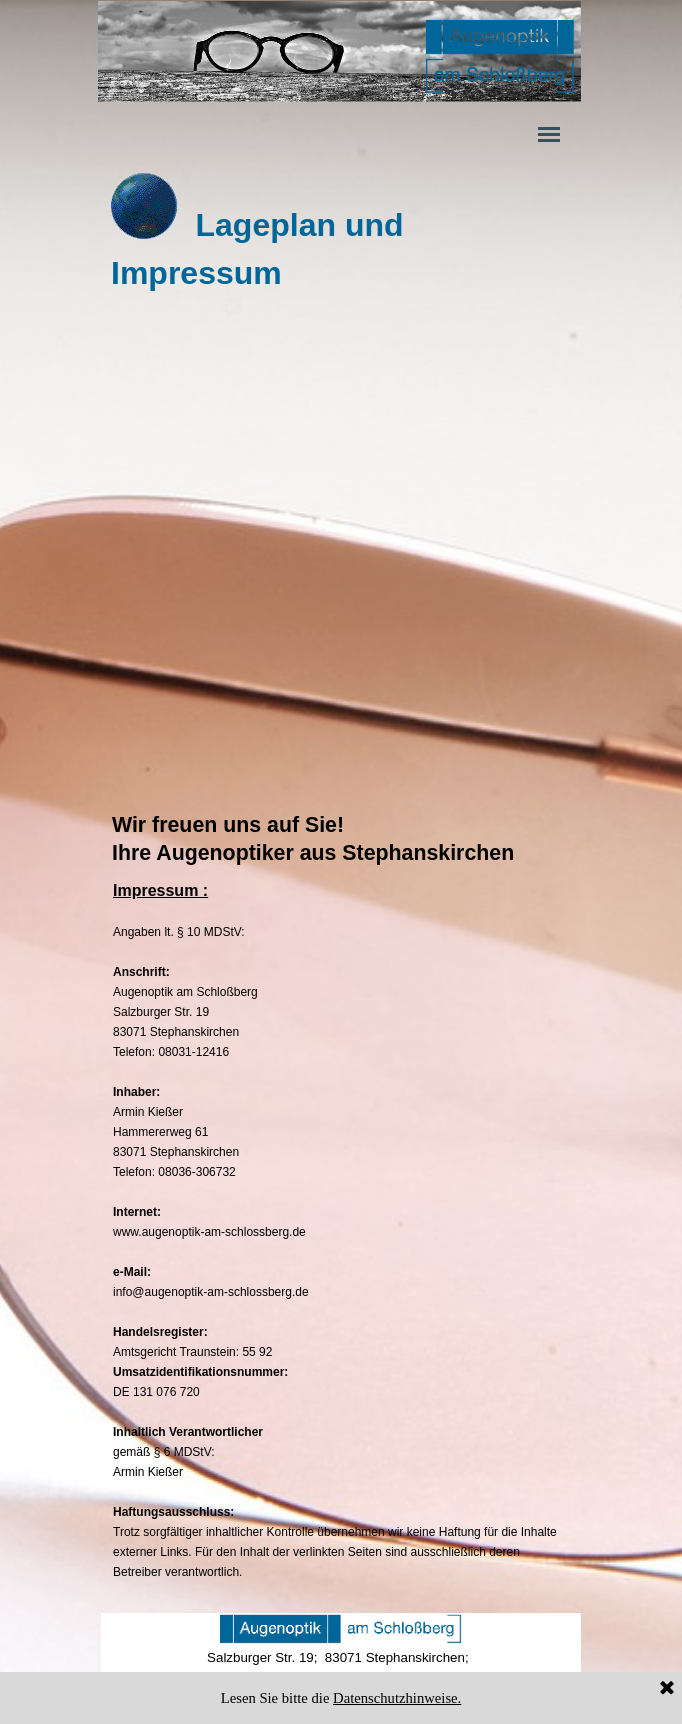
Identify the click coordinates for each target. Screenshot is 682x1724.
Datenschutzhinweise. (397, 1698)
